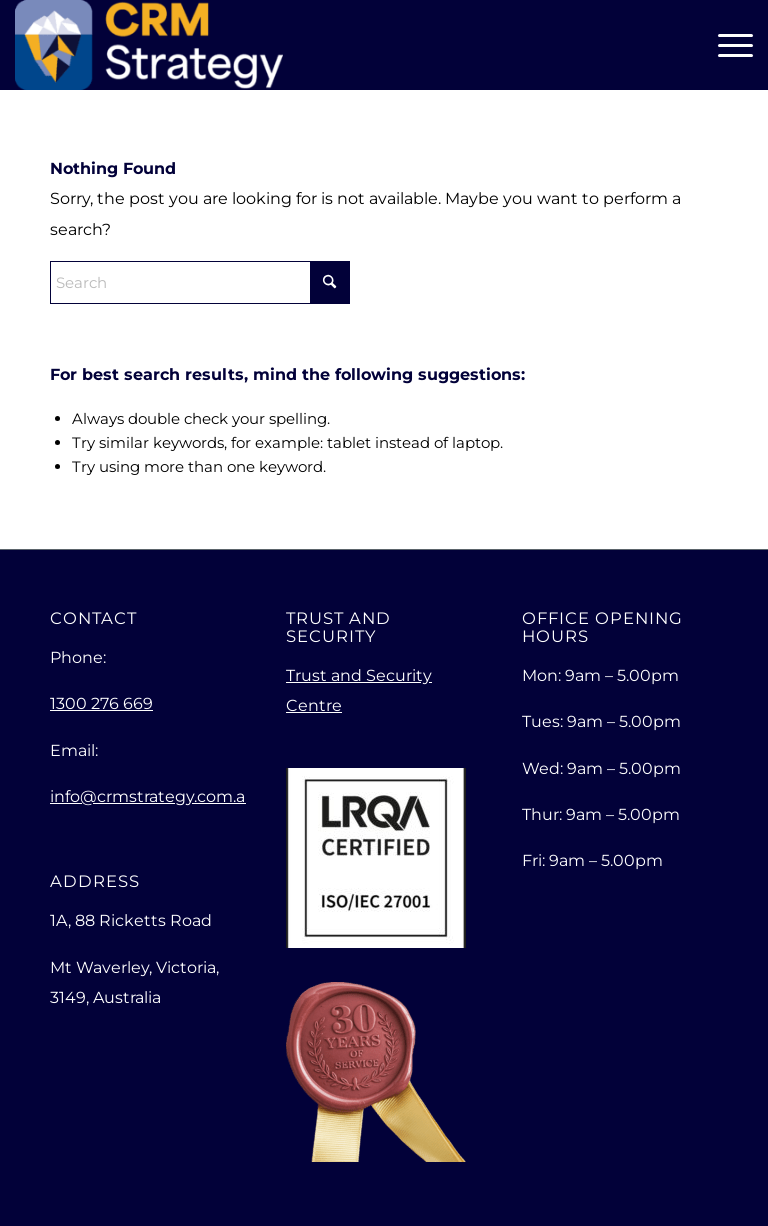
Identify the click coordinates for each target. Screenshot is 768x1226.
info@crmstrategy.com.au (153, 796)
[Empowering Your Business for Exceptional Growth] (148, 45)
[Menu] (730, 45)
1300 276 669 (101, 703)
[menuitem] (730, 45)
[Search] (200, 282)
